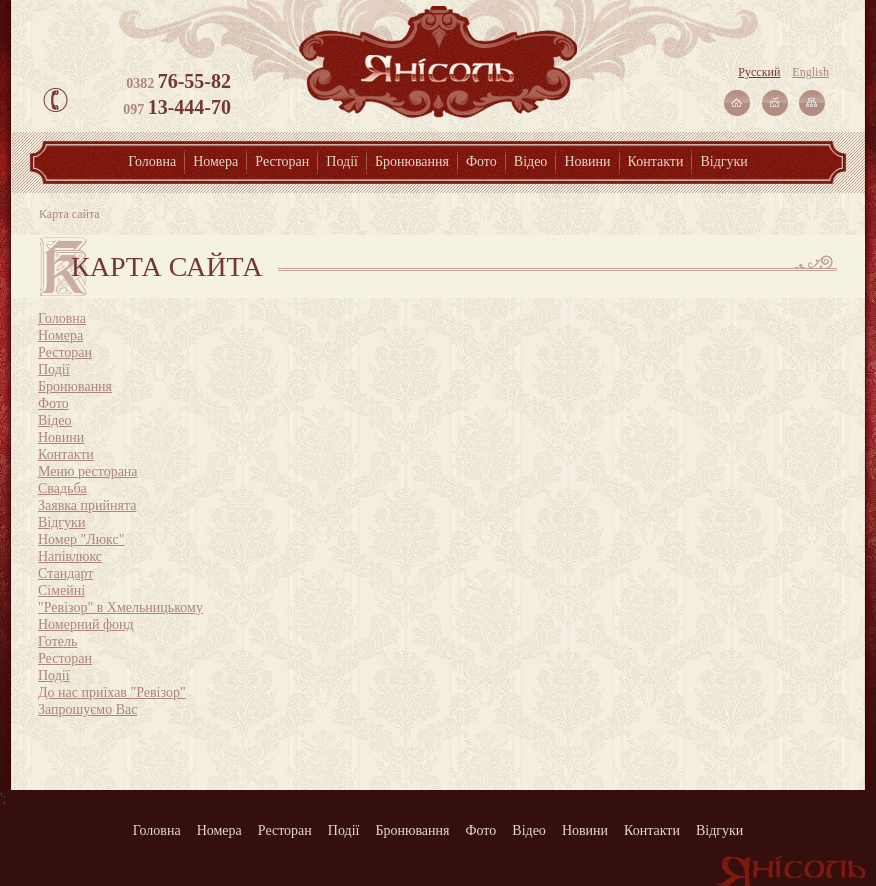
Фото (481, 161)
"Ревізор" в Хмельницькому (120, 607)
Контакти (656, 161)
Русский (759, 72)
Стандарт (65, 573)
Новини (587, 161)
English (810, 72)
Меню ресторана (88, 471)
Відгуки (723, 161)
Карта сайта (812, 103)
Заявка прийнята (87, 505)
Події (342, 161)
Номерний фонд (86, 624)
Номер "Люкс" (81, 539)
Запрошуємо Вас (87, 709)
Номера (215, 161)
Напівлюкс (70, 556)
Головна (152, 161)
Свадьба (62, 488)
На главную (737, 103)
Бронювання (412, 161)
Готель (57, 641)
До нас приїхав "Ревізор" (112, 692)
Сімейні (61, 590)
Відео (531, 161)
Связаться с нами (775, 103)
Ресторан (282, 161)
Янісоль (438, 61)
